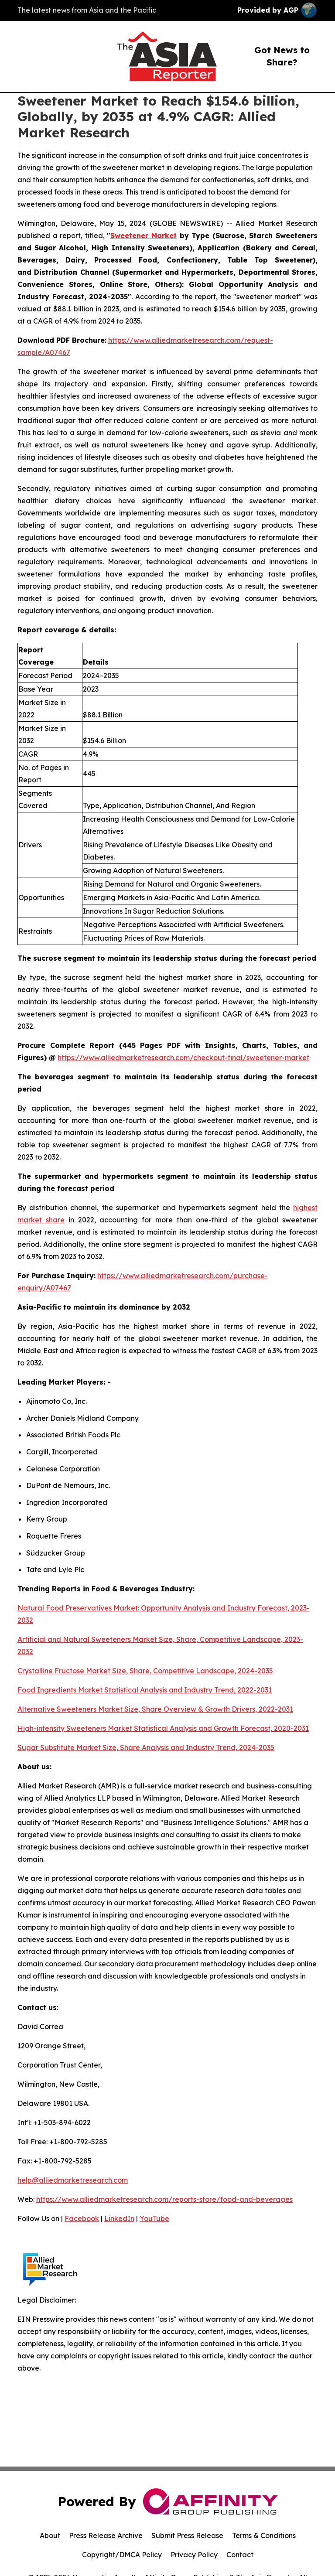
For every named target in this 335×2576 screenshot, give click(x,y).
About (50, 2535)
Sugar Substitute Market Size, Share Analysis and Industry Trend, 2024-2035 (145, 1747)
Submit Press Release (187, 2535)
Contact (239, 2554)
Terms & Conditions (264, 2535)
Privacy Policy (194, 2554)
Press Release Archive (106, 2535)
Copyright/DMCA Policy (122, 2554)
